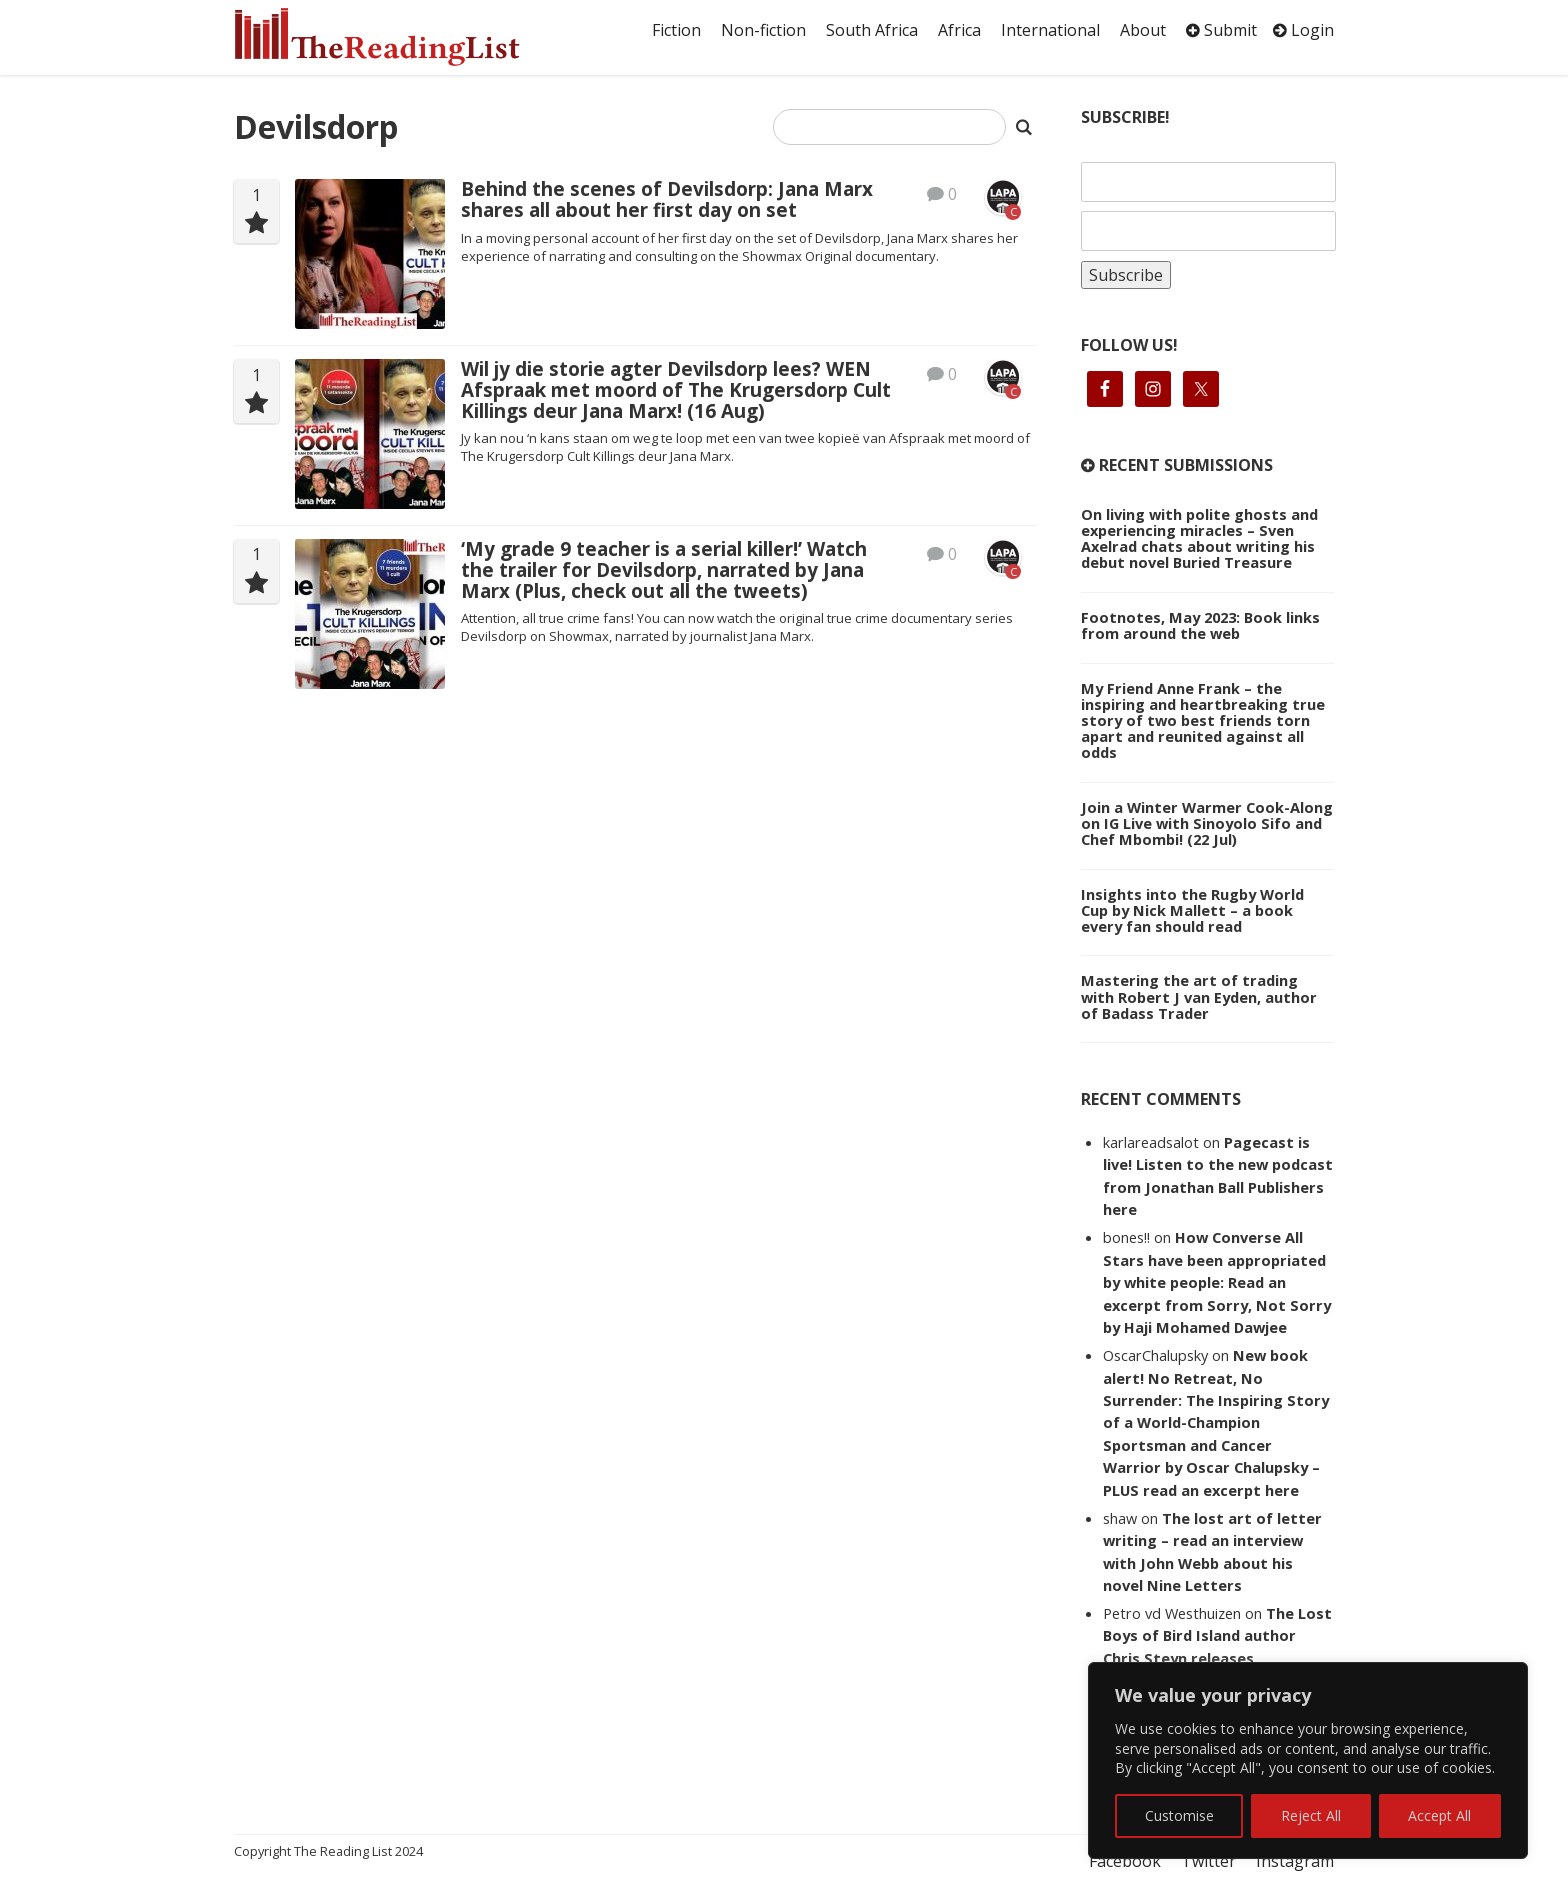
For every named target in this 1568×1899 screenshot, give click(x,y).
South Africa (872, 30)
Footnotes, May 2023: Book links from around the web (1200, 625)
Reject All (1311, 1815)
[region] (1308, 1760)
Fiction (676, 30)
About (1143, 30)
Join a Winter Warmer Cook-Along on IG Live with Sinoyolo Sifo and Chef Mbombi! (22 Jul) (1207, 823)
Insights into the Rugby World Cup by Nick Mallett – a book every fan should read (1192, 910)
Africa (959, 30)
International (1050, 30)
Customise (1179, 1815)
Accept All (1439, 1815)
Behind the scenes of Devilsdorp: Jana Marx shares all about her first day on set (667, 199)
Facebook (1125, 1861)
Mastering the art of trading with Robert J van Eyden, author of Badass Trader (1199, 996)
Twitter (1208, 1861)
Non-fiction (763, 30)
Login (1303, 30)
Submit (1221, 30)
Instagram (1295, 1861)
